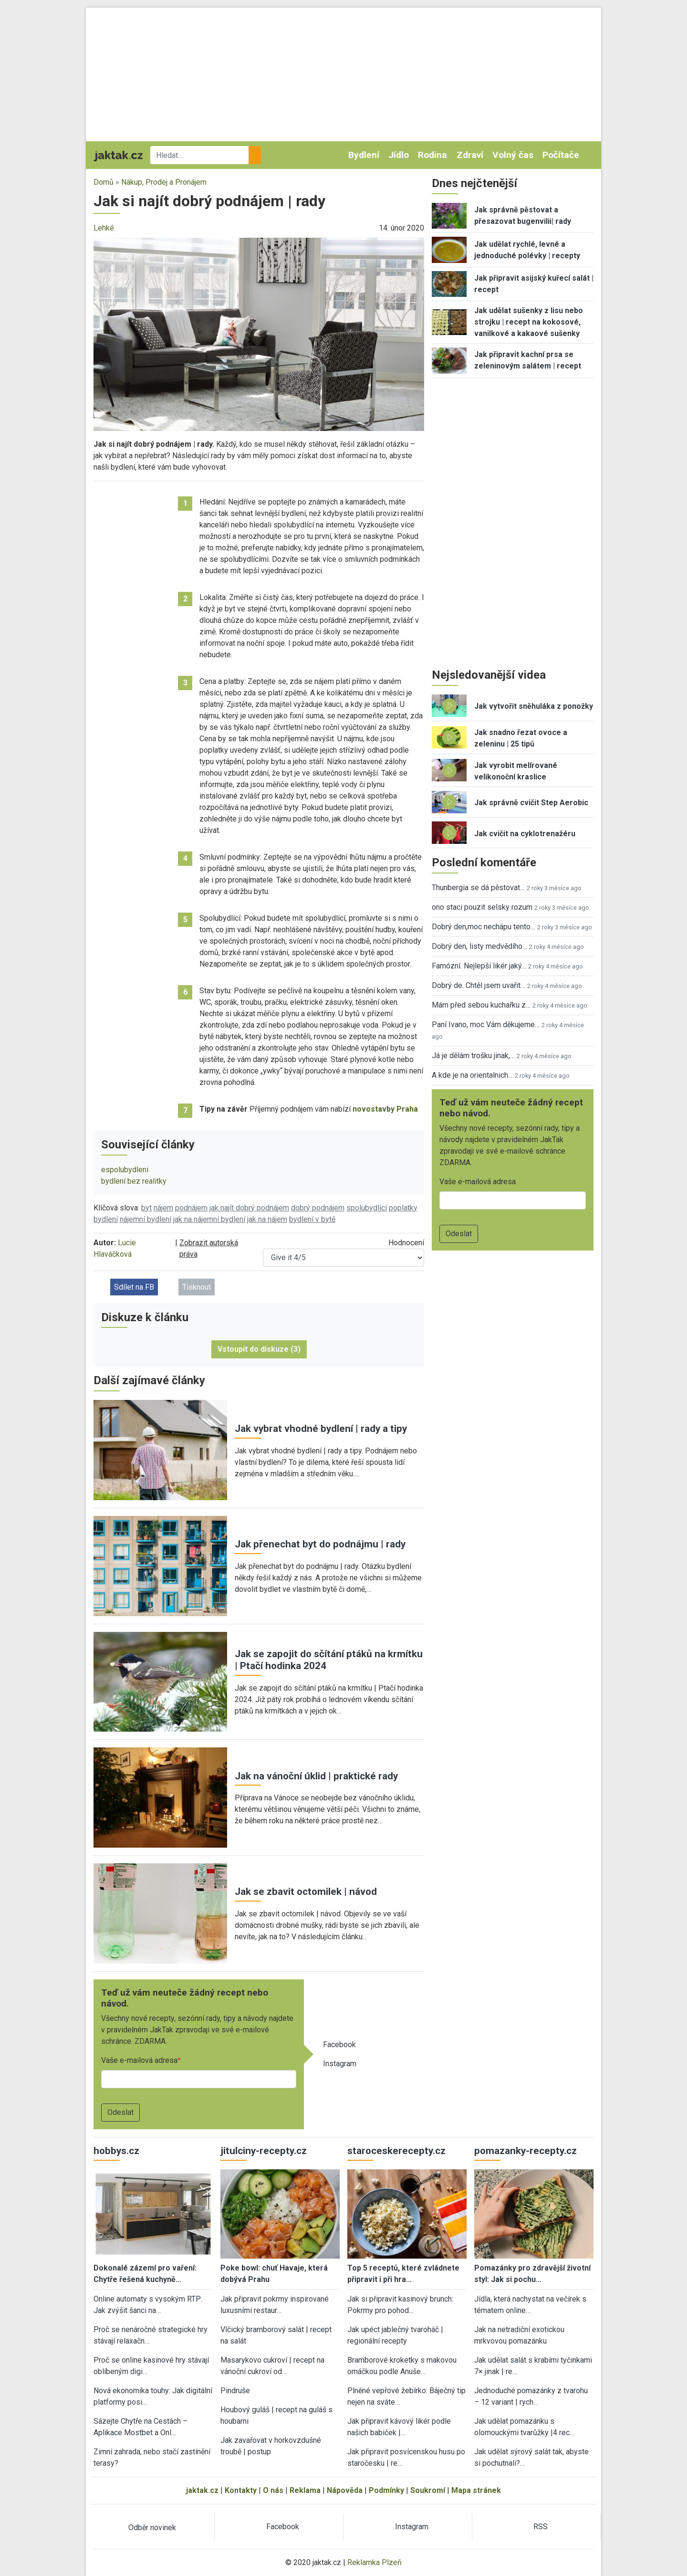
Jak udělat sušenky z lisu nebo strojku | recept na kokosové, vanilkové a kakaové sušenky (528, 322)
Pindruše (235, 2390)
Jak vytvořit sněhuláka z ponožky (533, 706)
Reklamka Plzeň (374, 2562)
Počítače (560, 154)
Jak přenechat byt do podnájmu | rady (320, 1544)
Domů (104, 182)
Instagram (339, 2063)
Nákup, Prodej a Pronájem (164, 182)
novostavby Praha (385, 1109)
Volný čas (512, 154)
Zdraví (470, 154)
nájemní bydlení (145, 1219)
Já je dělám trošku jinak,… (473, 1055)
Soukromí (427, 2490)
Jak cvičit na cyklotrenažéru (524, 833)
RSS (540, 2526)
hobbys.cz (116, 2150)
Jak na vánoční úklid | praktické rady (316, 1776)
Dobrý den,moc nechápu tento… (483, 926)
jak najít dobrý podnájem (249, 1207)
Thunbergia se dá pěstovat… (478, 887)
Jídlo (398, 154)
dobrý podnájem (317, 1207)
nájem (163, 1207)
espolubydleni (124, 1169)
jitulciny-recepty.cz (263, 2150)
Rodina (432, 154)
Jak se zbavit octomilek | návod (306, 1891)
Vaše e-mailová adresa (139, 2060)
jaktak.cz (202, 2490)
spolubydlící (366, 1207)
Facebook (339, 2044)
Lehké (104, 227)
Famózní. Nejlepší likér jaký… (479, 965)
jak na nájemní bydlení (209, 1219)
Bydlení (363, 154)
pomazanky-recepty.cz (525, 2150)
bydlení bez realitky (134, 1181)
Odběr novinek (152, 2527)
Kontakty (241, 2490)
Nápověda (345, 2490)
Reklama (305, 2490)
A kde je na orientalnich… (472, 1075)
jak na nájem (267, 1219)
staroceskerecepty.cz (396, 2150)
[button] (259, 333)
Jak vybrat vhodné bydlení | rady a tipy (321, 1428)
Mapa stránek (476, 2490)
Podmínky (386, 2490)
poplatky (403, 1207)
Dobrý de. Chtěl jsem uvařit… (478, 985)
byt (146, 1207)
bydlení (106, 1219)
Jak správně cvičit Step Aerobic (531, 802)
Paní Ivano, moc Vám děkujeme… (486, 1024)
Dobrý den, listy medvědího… (479, 946)
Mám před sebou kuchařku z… (481, 1004)
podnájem (191, 1207)
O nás (273, 2490)
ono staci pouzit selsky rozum (482, 907)
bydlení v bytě (312, 1219)
